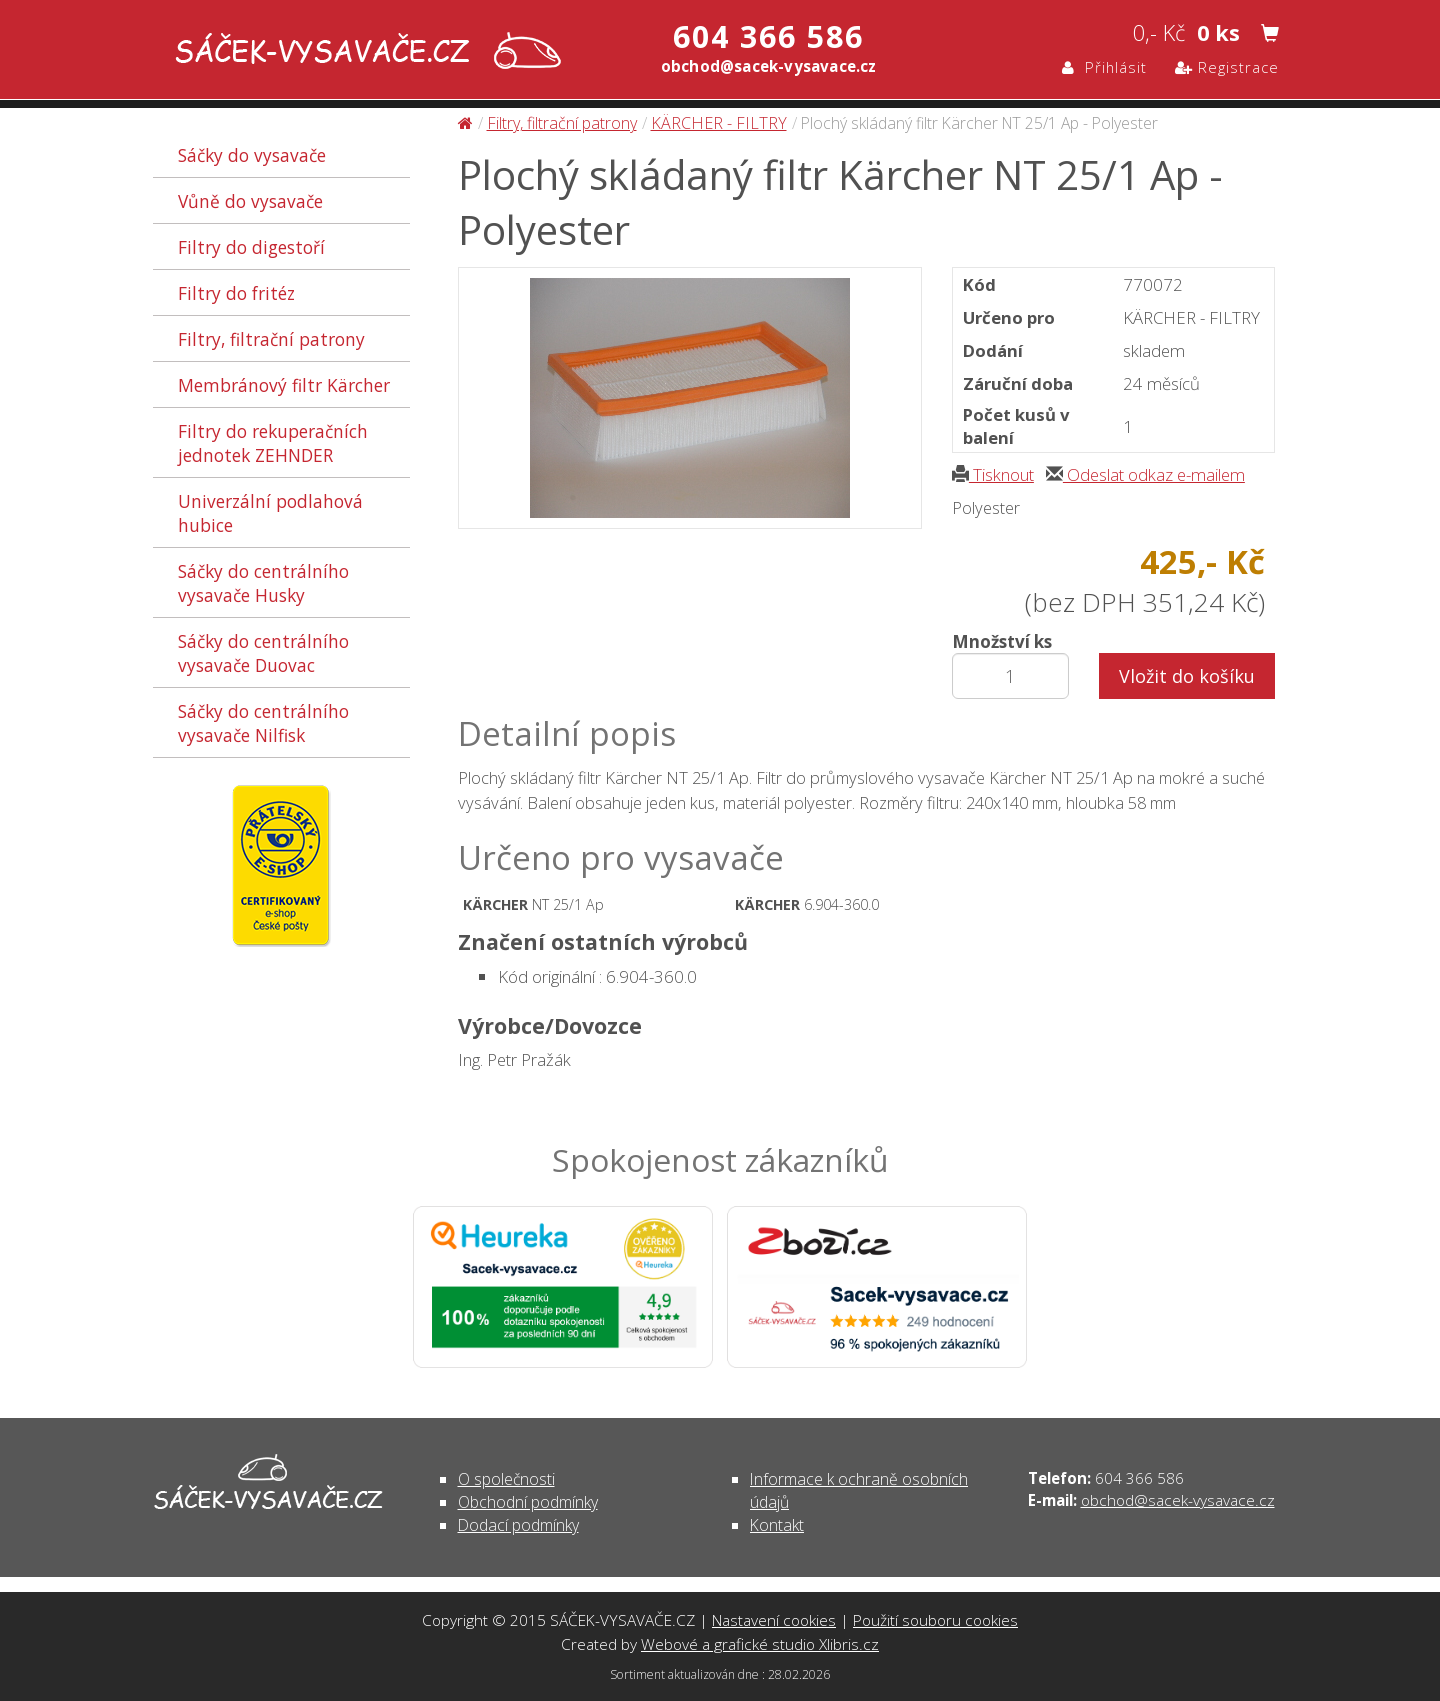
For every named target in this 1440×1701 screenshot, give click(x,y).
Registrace (1227, 67)
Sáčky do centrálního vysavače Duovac (263, 653)
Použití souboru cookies (935, 1620)
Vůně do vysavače (250, 201)
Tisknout (993, 474)
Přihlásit (1104, 67)
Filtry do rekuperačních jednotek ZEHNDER (273, 443)
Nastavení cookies (774, 1620)
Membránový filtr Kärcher (284, 385)
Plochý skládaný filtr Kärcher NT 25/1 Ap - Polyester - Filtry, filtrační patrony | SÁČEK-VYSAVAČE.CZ (363, 52)
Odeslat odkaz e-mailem (1145, 474)
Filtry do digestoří (251, 247)
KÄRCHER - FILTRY (719, 123)
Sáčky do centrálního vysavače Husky (263, 583)
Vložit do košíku (1187, 676)
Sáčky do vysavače (252, 155)
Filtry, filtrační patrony (271, 339)
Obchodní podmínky (528, 1502)
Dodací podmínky (518, 1525)
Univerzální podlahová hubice (270, 513)
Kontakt (777, 1525)
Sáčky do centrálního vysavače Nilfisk (263, 723)
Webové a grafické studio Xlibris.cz (760, 1644)
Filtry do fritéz (236, 293)
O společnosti (506, 1479)
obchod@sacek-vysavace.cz (1178, 1500)
